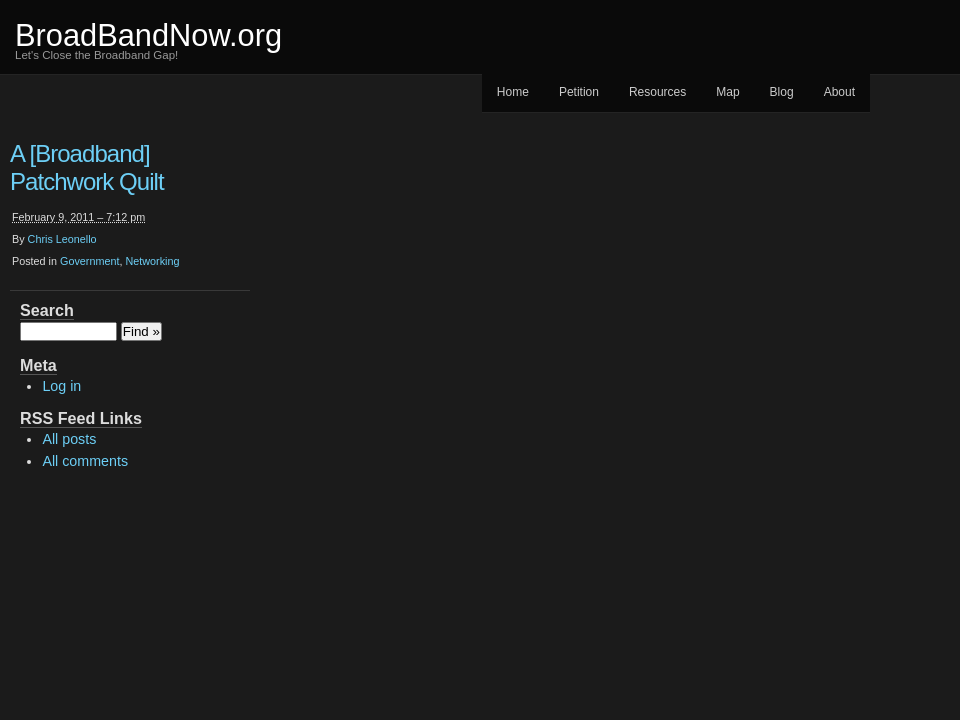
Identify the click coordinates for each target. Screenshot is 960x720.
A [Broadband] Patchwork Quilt (87, 167)
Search (47, 310)
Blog (782, 92)
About (839, 92)
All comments (85, 461)
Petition (579, 92)
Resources (657, 92)
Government (89, 261)
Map (727, 92)
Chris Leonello (62, 239)
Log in (61, 386)
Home (513, 92)
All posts (69, 439)
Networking (152, 261)
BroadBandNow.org (148, 35)
